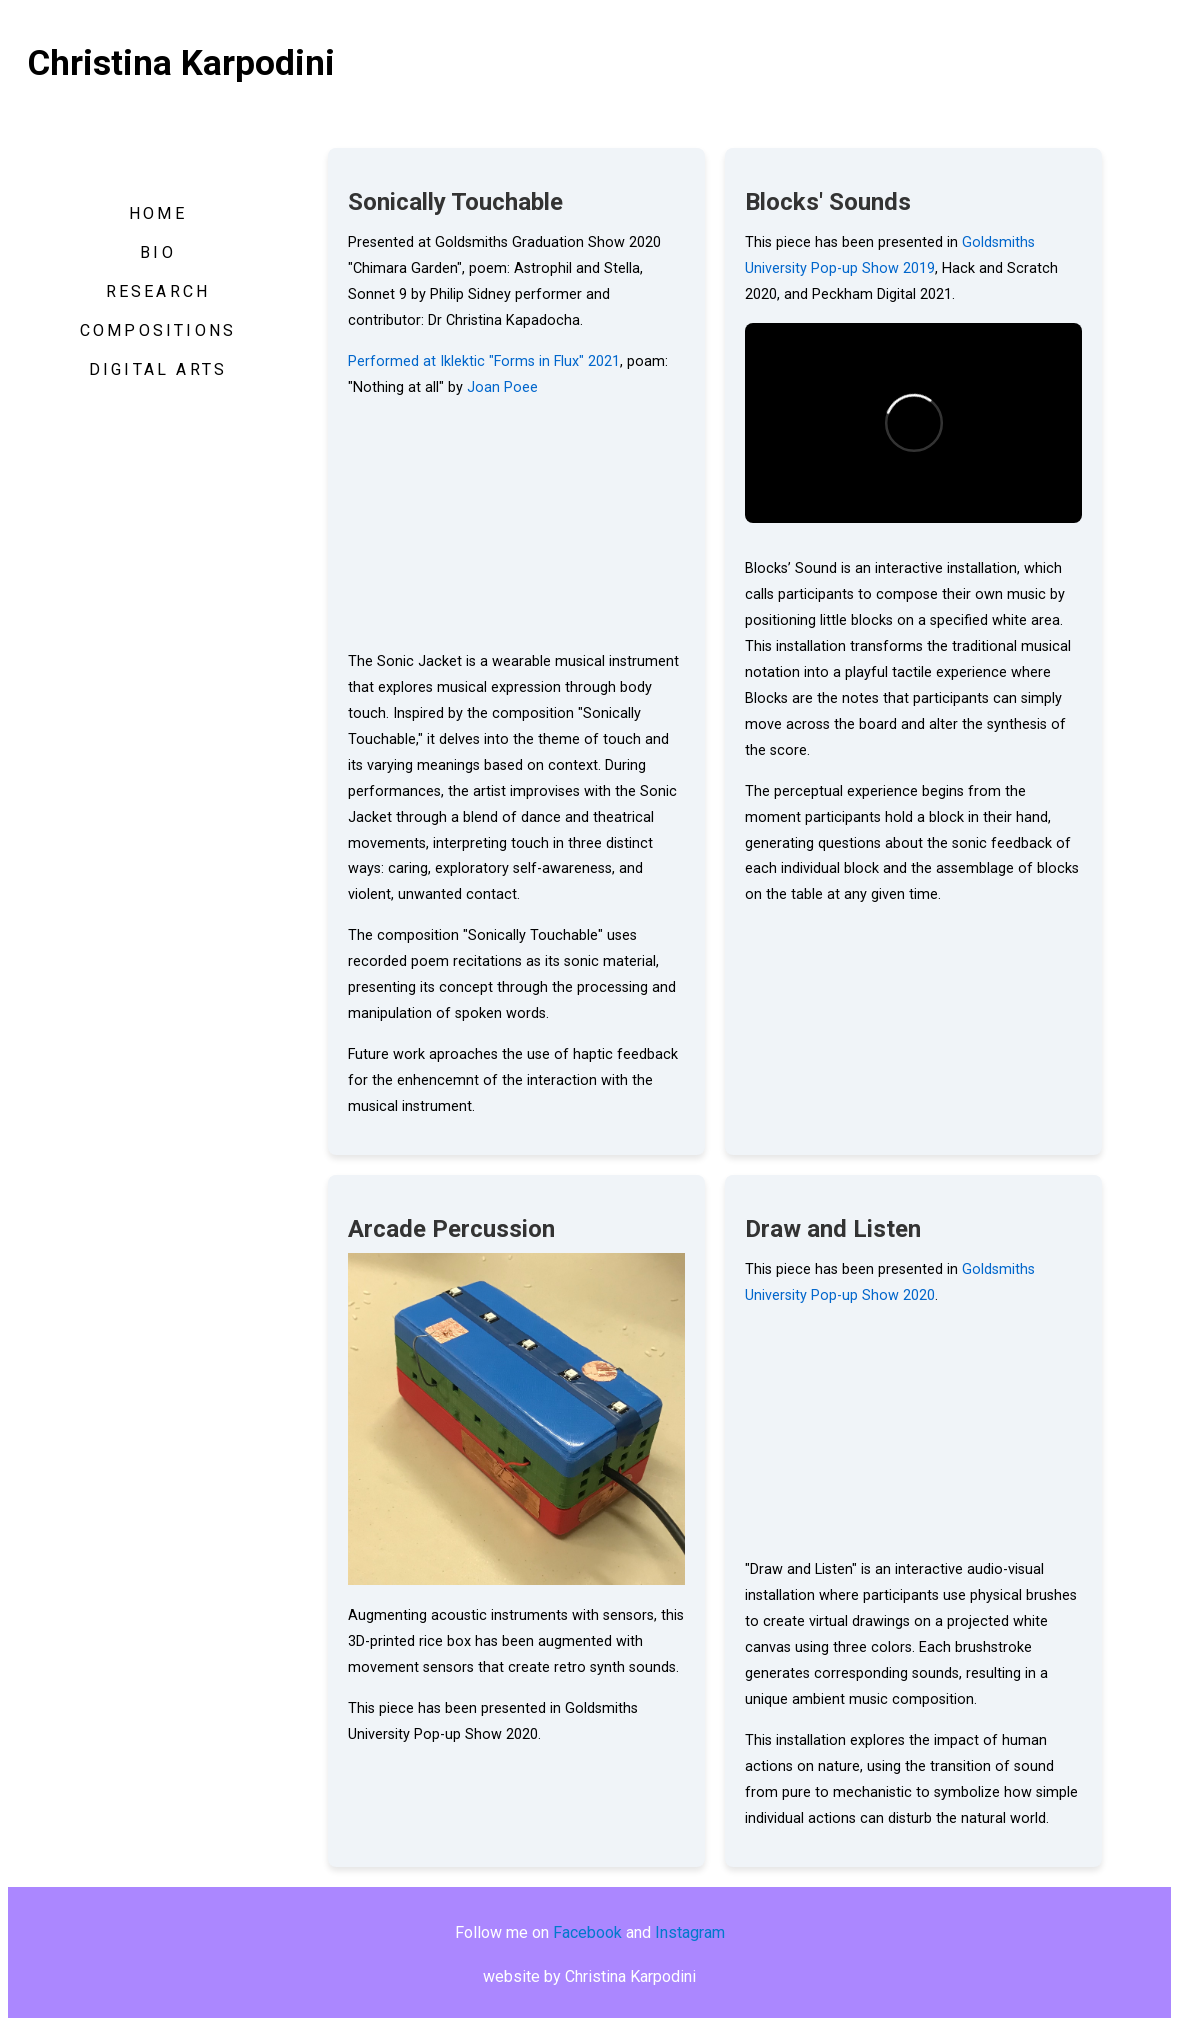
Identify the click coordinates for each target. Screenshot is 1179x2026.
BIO (158, 252)
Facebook (587, 1932)
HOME (158, 213)
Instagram (690, 1932)
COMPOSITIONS (158, 330)
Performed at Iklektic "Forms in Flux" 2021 (484, 361)
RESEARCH (158, 291)
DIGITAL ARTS (158, 369)
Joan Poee (502, 387)
